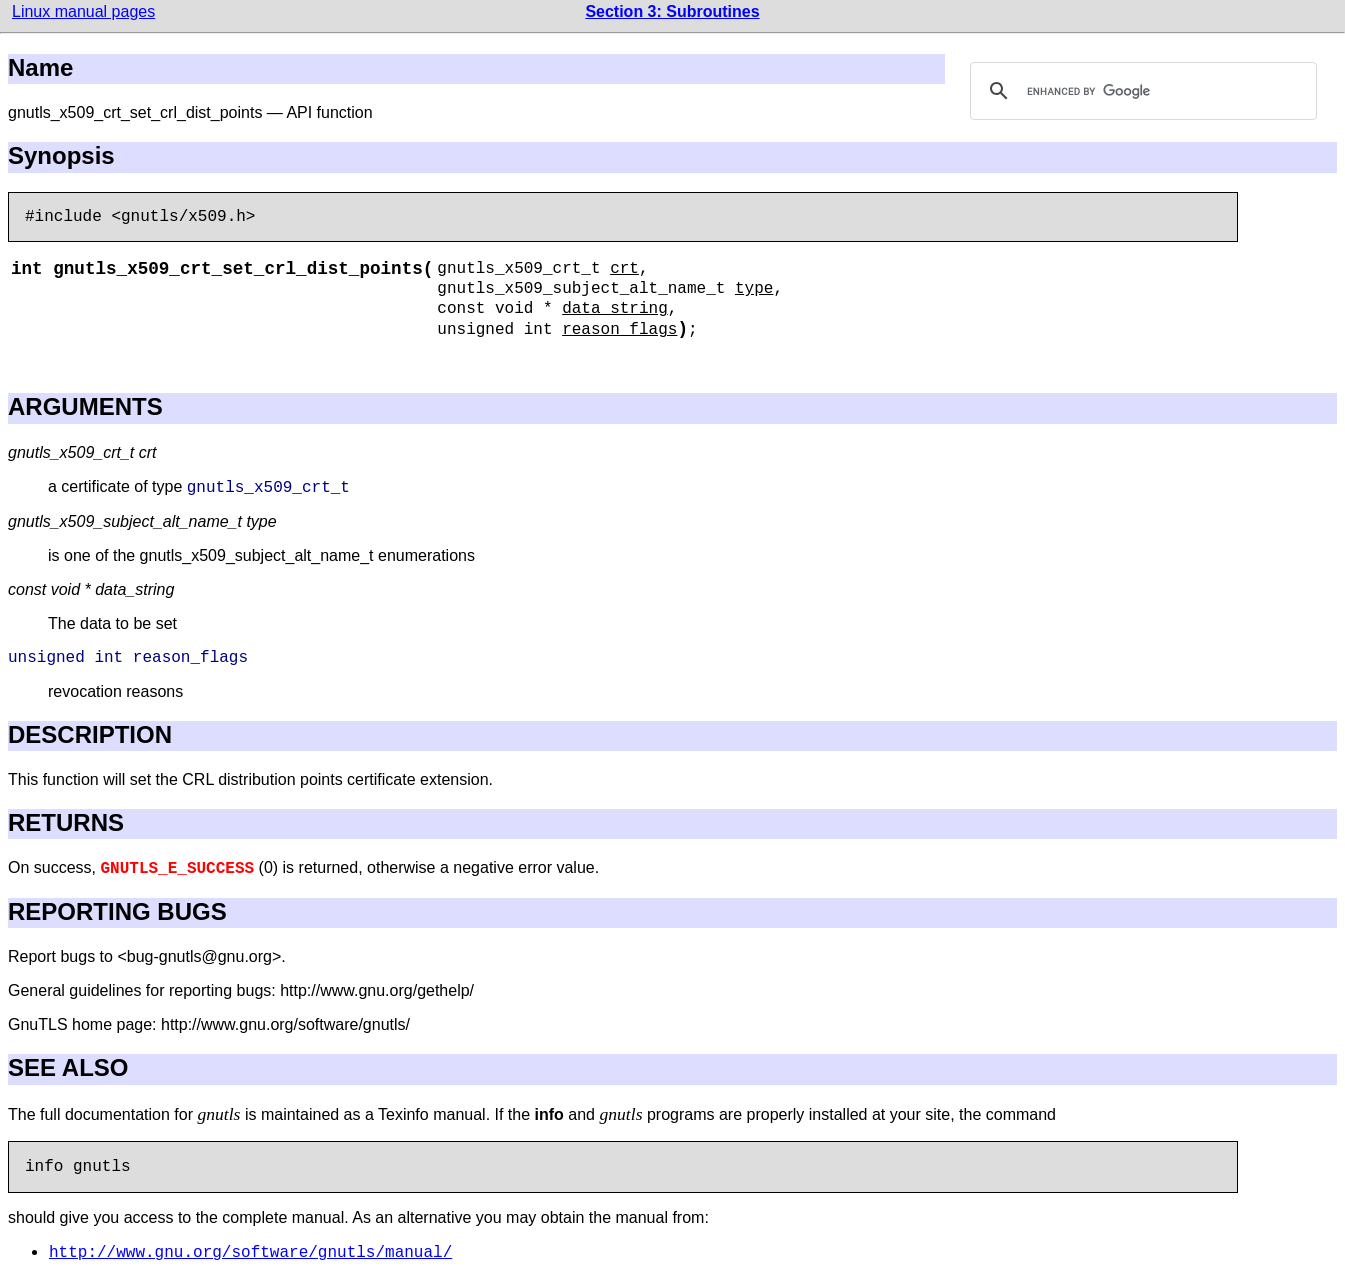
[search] (1141, 91)
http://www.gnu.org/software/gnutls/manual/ (250, 1253)
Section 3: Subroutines (672, 11)
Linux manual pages (83, 11)
